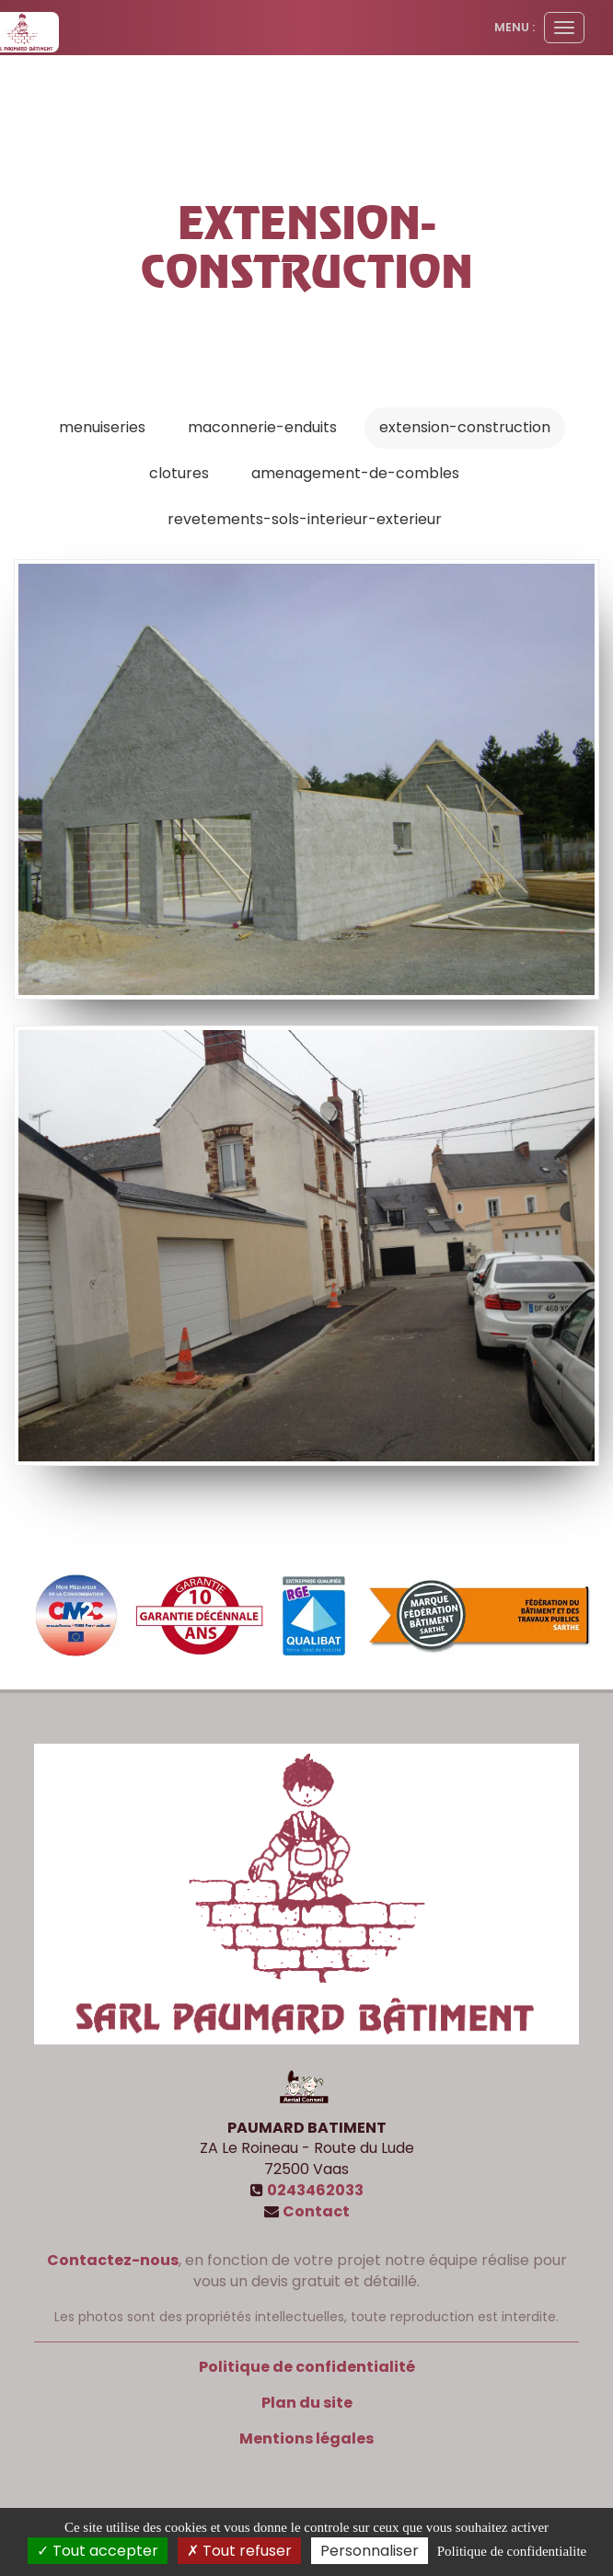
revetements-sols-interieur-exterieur (305, 519)
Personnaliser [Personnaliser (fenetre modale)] (369, 2550)
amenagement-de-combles (355, 473)
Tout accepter (97, 2550)
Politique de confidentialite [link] (511, 2551)
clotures (179, 473)
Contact (316, 2211)
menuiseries (102, 427)
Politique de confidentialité (307, 2366)
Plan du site (307, 2402)
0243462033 (315, 2190)
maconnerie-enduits (262, 427)
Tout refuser (239, 2550)
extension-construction (464, 427)
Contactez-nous (113, 2260)
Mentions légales (306, 2438)
